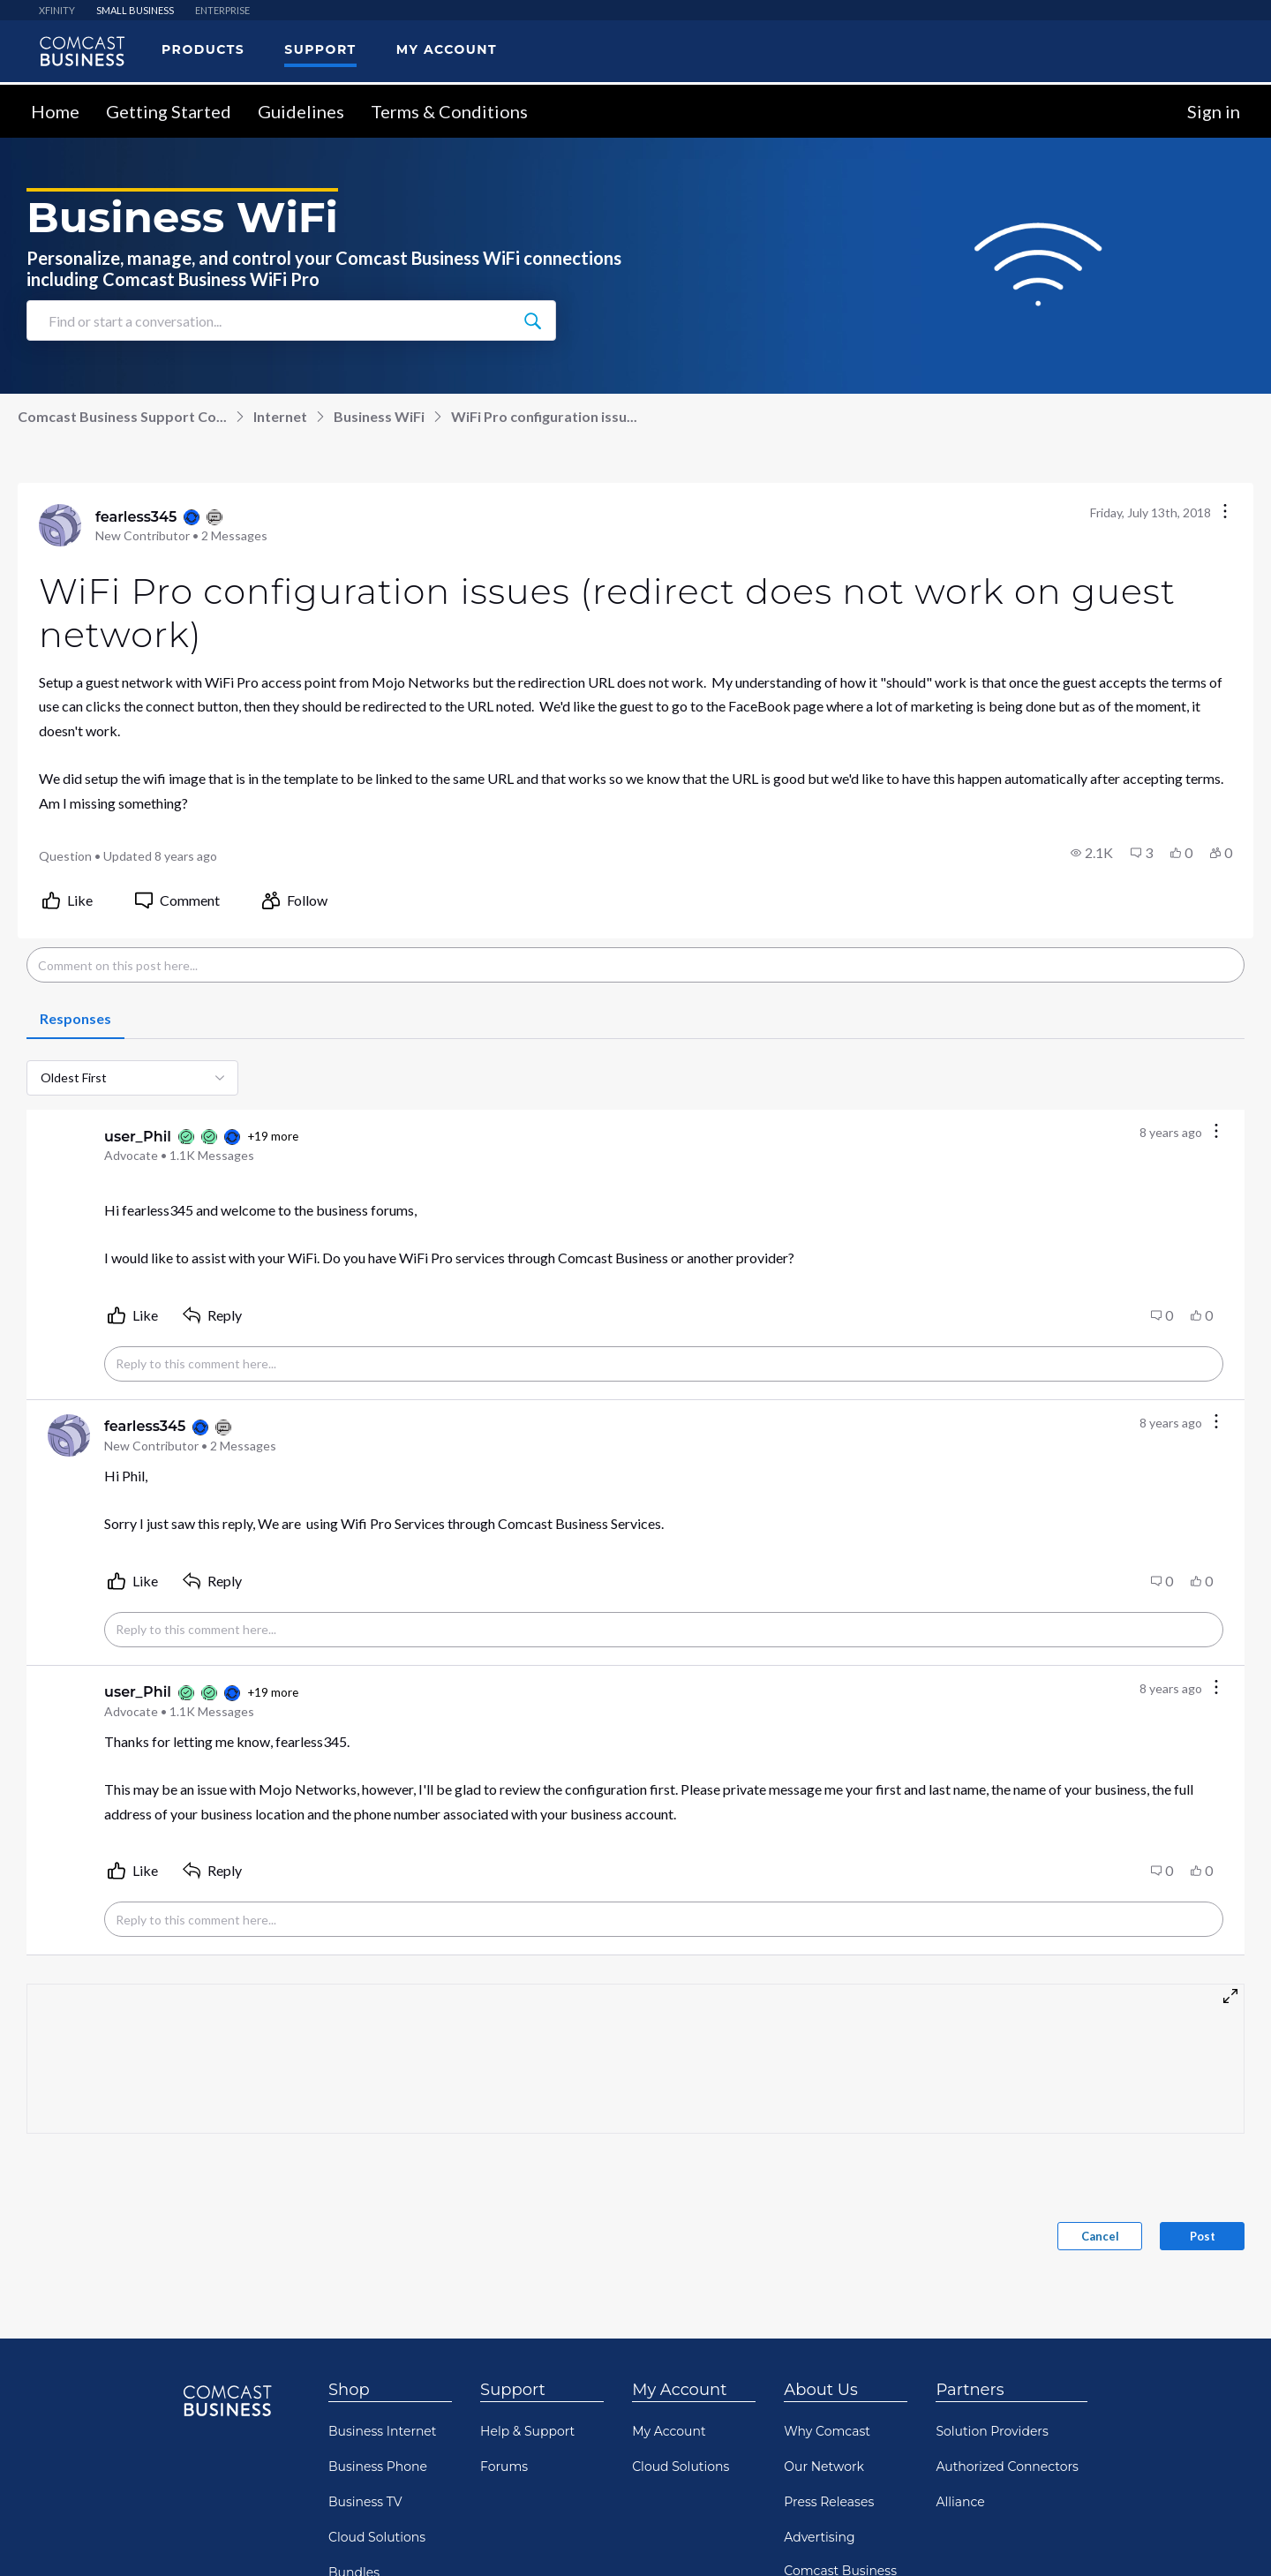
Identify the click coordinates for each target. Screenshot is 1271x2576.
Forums (504, 2465)
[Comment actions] (1216, 1131)
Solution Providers (992, 2430)
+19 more (272, 1135)
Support (512, 2389)
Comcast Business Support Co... (122, 415)
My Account (679, 2389)
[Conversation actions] (1225, 511)
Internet (280, 415)
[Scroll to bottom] (1232, 2537)
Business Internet (382, 2430)
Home (55, 110)
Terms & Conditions (449, 110)
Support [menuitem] (320, 48)
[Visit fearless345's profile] (60, 524)
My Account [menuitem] (446, 48)
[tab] (75, 1018)
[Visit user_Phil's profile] (69, 1144)
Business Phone (377, 2465)
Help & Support (527, 2430)
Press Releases (829, 2501)
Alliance (960, 2501)
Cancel (1100, 2235)
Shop (349, 2389)
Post (1202, 2235)
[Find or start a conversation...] (532, 319)
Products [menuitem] (203, 48)
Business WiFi (379, 415)
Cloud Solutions (376, 2536)
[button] (1092, 852)
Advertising (819, 2536)
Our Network (824, 2465)
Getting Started (168, 110)
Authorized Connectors (1007, 2465)
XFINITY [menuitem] (57, 9)
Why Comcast (827, 2430)
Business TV (365, 2501)
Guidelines (301, 110)
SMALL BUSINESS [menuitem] (135, 9)
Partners (970, 2389)
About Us (821, 2389)
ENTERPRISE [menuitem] (222, 9)
